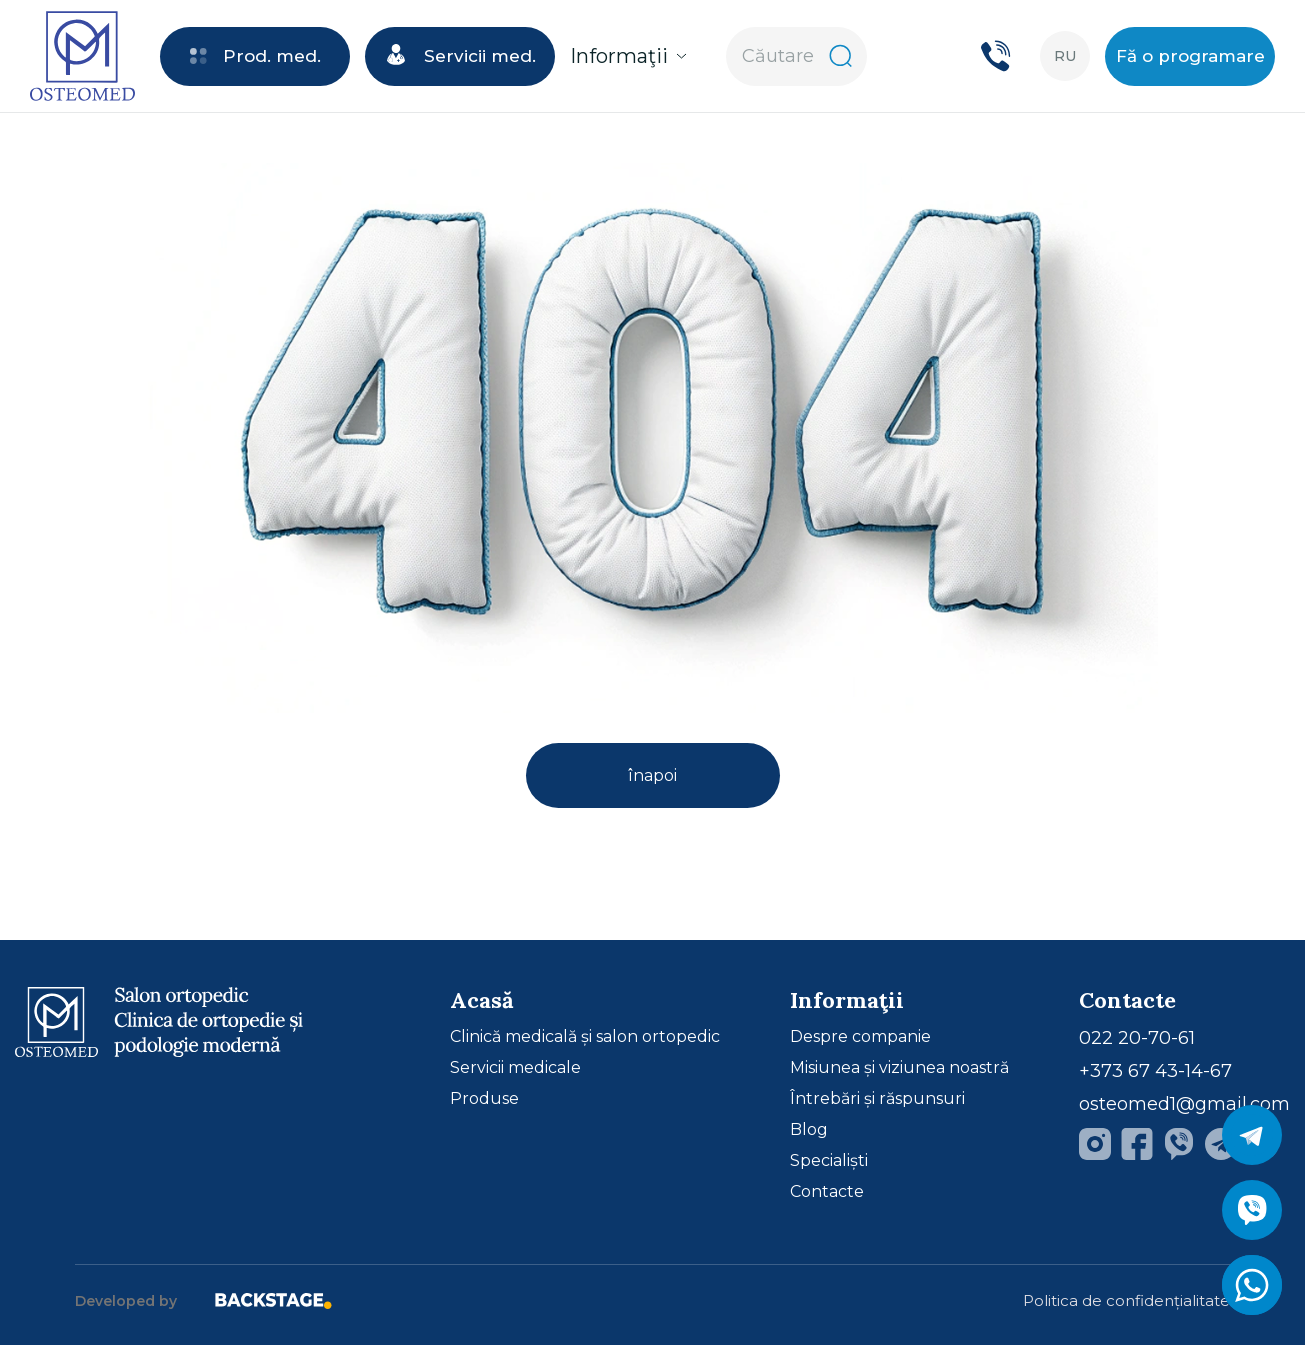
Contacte (827, 1192)
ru (1065, 56)
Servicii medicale (515, 1068)
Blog (809, 1130)
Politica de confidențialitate (1126, 1300)
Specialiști (829, 1161)
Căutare (797, 56)
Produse (484, 1099)
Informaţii (628, 56)
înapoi (652, 775)
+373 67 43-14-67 (1155, 1071)
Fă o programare (1190, 56)
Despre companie (860, 1037)
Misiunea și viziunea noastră (899, 1068)
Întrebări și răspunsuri (877, 1099)
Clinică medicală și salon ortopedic (585, 1037)
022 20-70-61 (1137, 1038)
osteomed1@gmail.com (1184, 1104)
